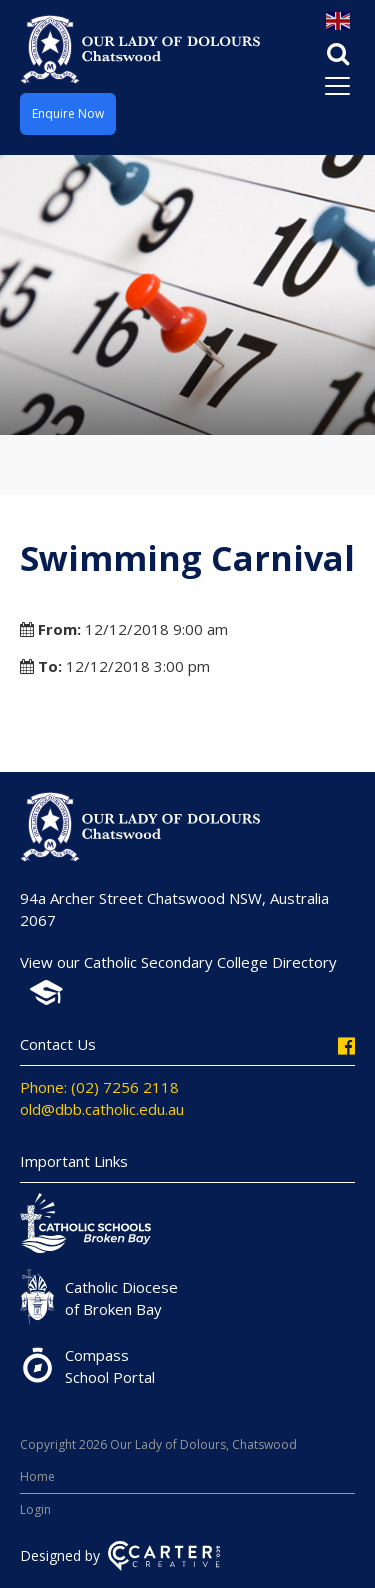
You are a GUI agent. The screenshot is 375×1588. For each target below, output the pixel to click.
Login (35, 1509)
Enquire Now (68, 113)
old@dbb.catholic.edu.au (102, 1109)
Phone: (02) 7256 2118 (99, 1087)
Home (37, 1476)
